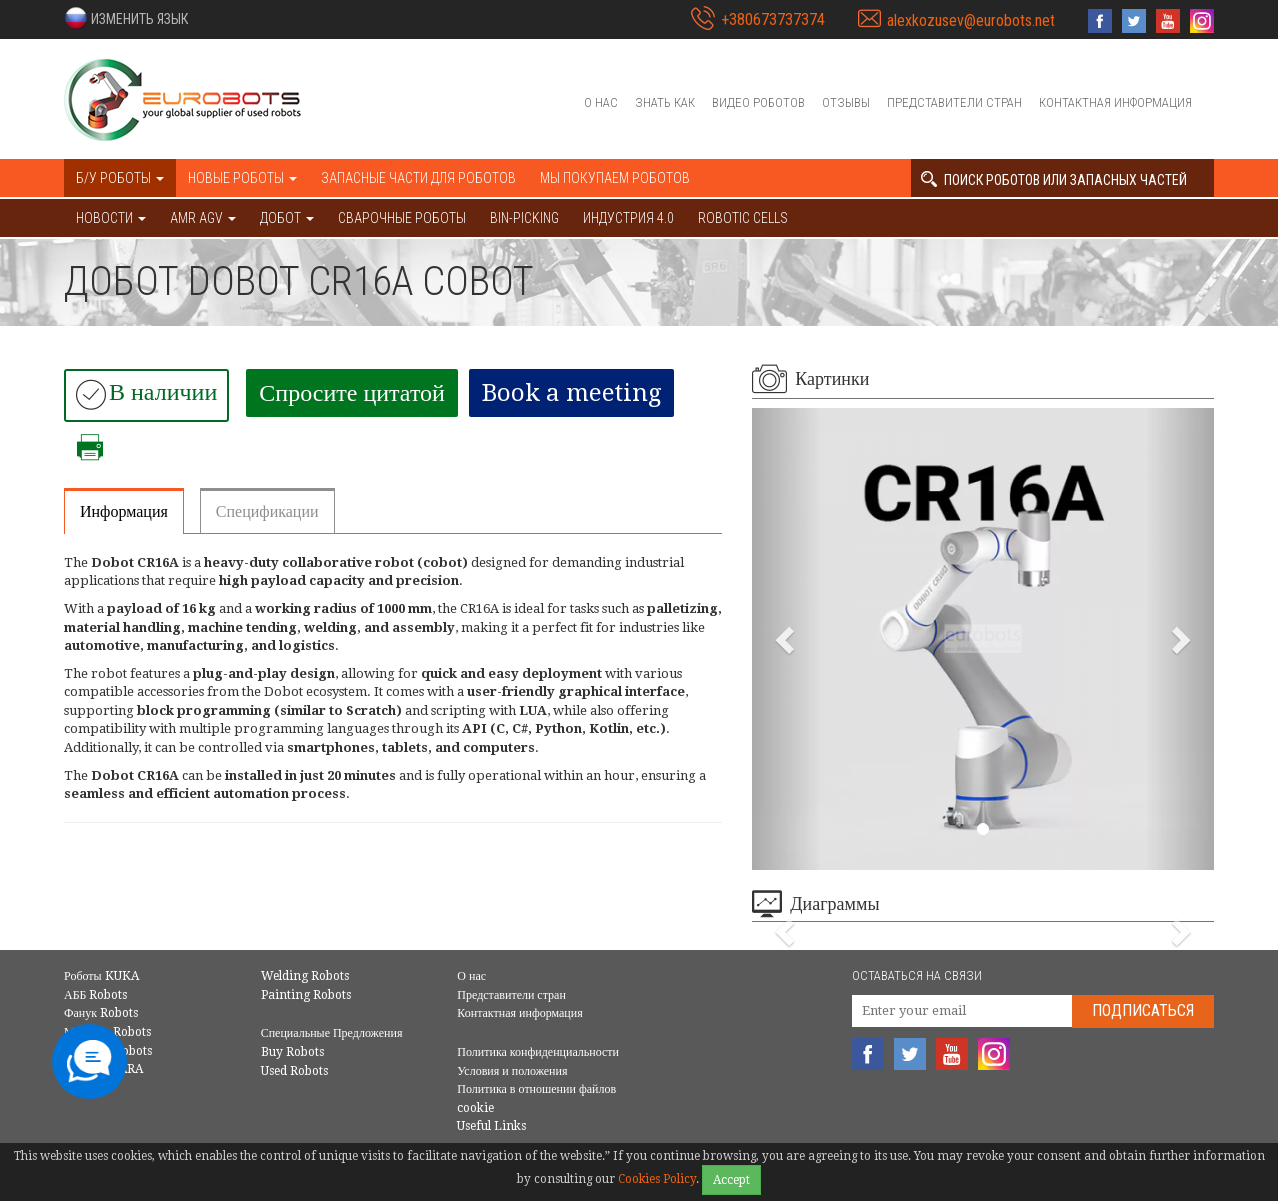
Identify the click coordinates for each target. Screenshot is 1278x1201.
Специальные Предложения (332, 1033)
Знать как (665, 102)
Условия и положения (512, 1071)
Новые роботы (242, 178)
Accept (731, 1180)
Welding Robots (305, 976)
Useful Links (491, 1126)
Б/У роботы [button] (120, 178)
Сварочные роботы (402, 218)
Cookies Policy (657, 1179)
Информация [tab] (124, 511)
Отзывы (846, 102)
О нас (601, 102)
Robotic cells (743, 218)
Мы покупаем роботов (615, 178)
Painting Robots (306, 995)
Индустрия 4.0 (628, 218)
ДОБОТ (287, 218)
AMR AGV (203, 218)
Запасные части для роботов (418, 178)
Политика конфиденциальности (538, 1052)
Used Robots (294, 1071)
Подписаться (1143, 1010)
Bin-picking (524, 218)
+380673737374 (773, 19)
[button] (126, 18)
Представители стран (954, 102)
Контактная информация (1115, 102)
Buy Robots (292, 1052)
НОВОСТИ (111, 218)
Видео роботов (758, 102)
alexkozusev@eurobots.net (971, 20)
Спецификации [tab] (267, 511)
